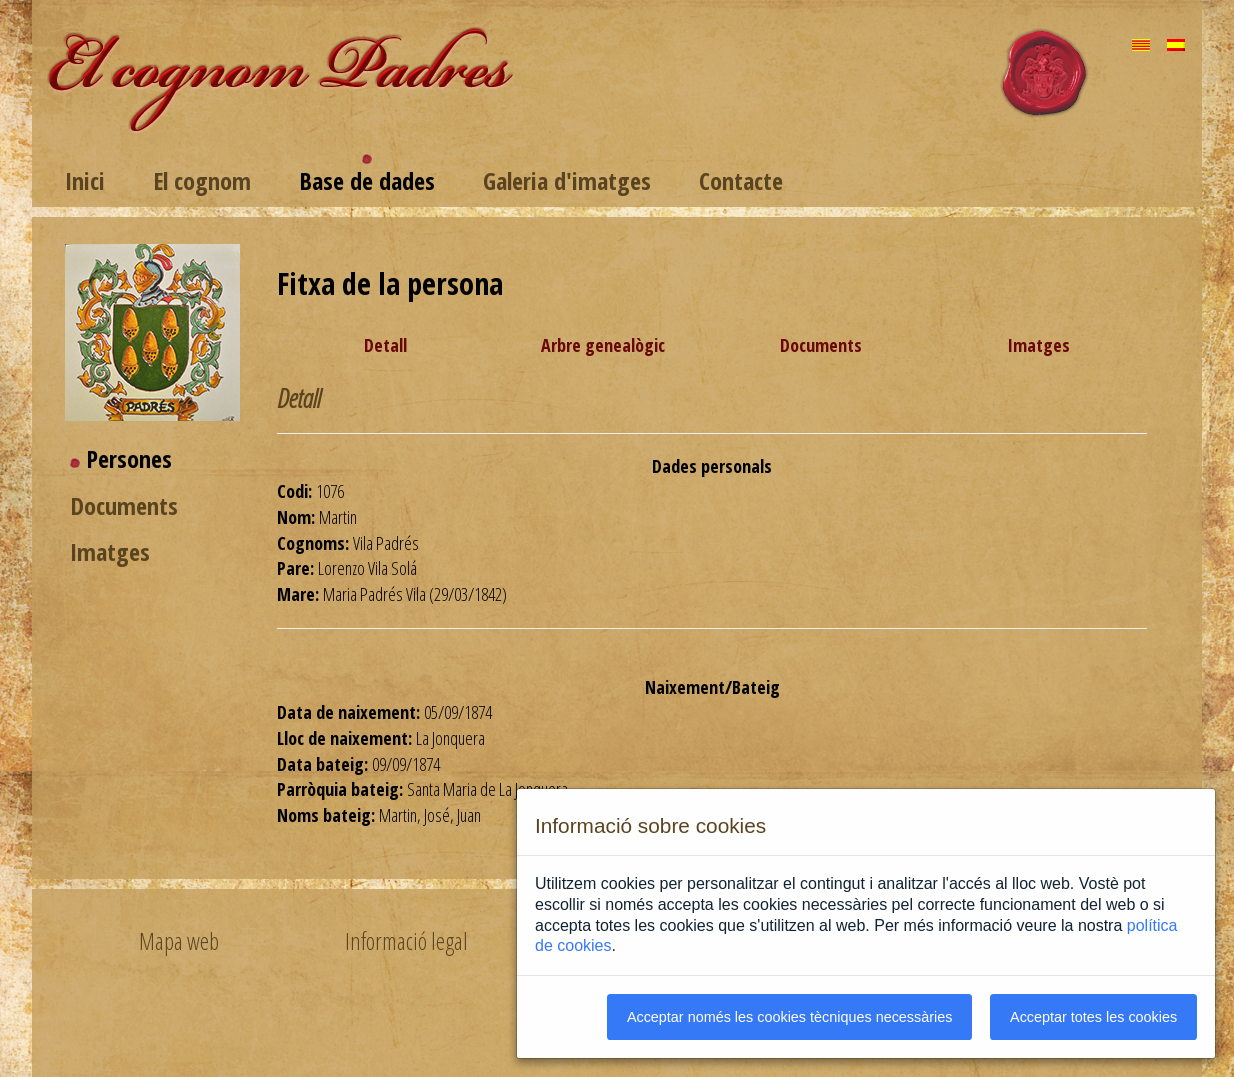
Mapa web (179, 941)
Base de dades (367, 180)
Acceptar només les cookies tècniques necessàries (790, 1017)
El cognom (202, 180)
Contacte (741, 180)
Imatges (110, 551)
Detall (385, 345)
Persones (129, 458)
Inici (85, 180)
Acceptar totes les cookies (1093, 1017)
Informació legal (406, 941)
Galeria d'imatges (567, 180)
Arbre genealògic (603, 345)
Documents (124, 505)
